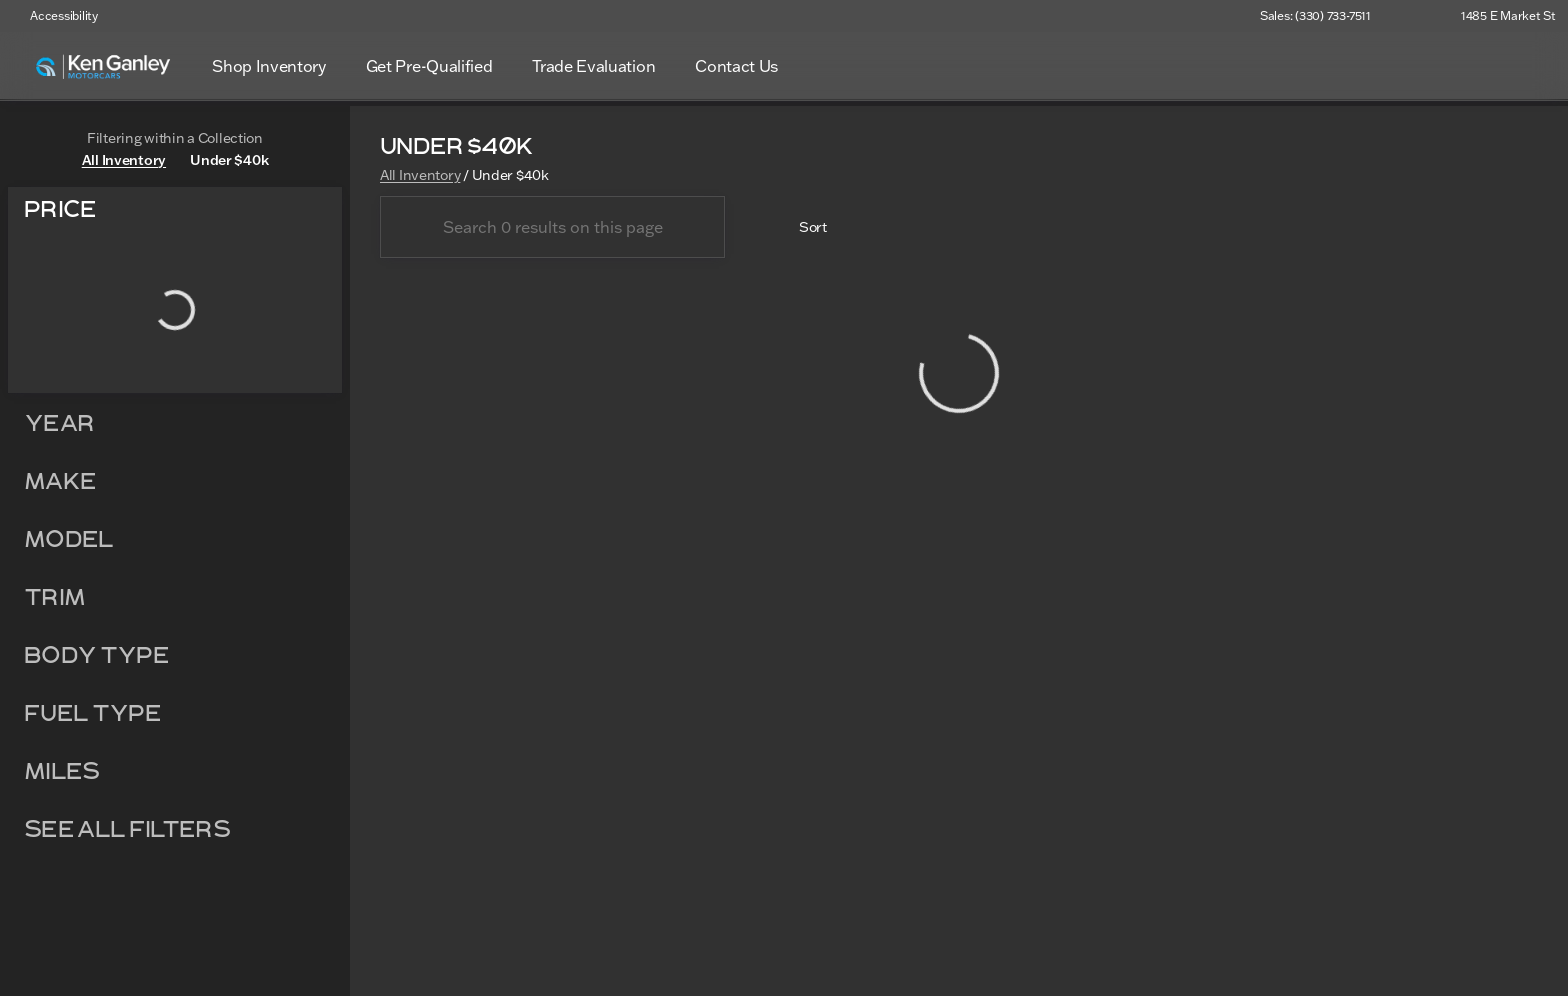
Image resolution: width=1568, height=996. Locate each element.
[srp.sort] (802, 230)
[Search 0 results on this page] (552, 230)
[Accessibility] (55, 16)
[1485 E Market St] (1499, 16)
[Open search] (1522, 66)
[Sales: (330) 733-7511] (1315, 16)
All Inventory (420, 177)
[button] (1415, 16)
